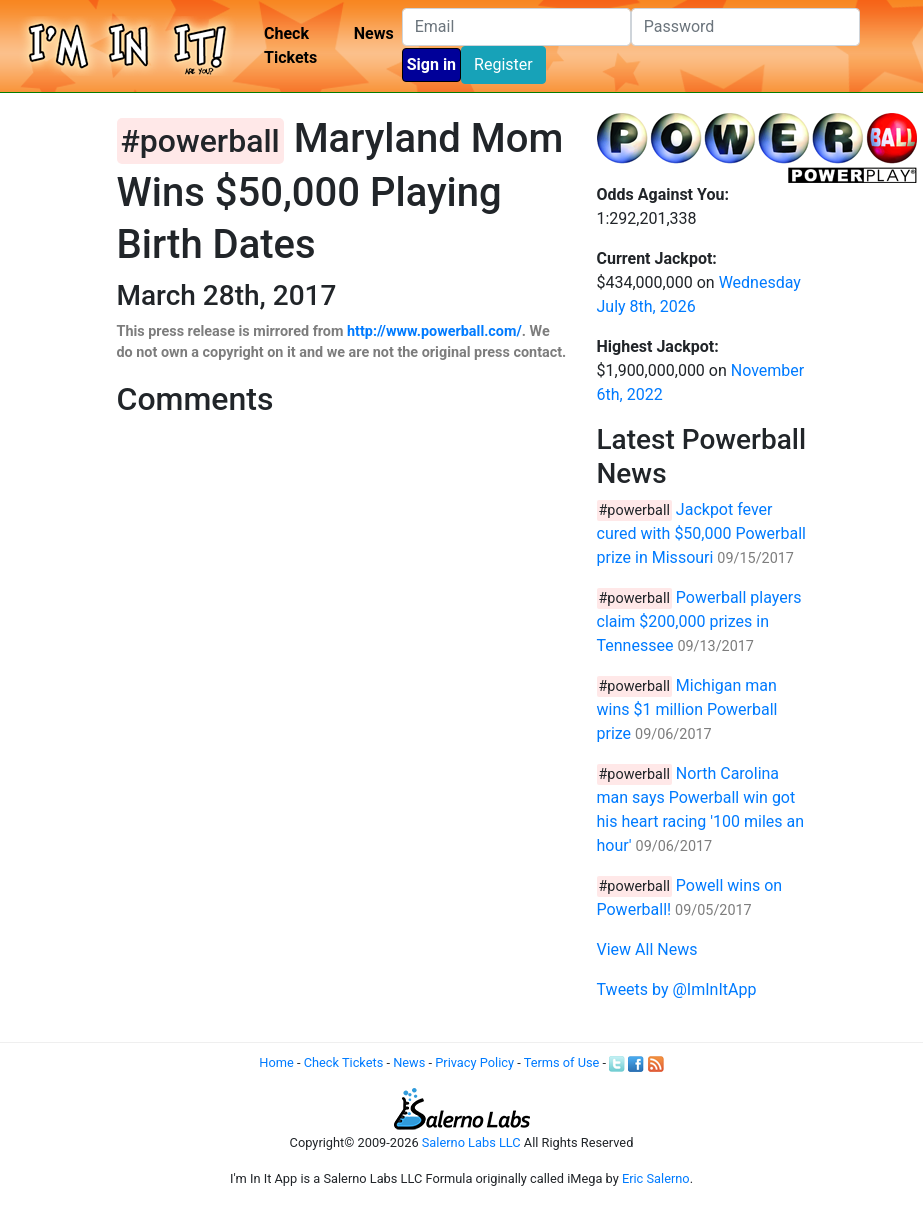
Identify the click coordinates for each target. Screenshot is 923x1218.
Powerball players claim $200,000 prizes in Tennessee (699, 621)
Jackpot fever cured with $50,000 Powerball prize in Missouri (701, 533)
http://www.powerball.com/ (434, 331)
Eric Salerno (656, 1178)
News (374, 33)
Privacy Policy (474, 1062)
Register (503, 64)
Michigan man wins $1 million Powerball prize (687, 709)
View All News (647, 949)
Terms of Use (562, 1062)
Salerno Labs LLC (471, 1142)
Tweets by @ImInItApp (677, 989)
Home (276, 1062)
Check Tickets (290, 45)
